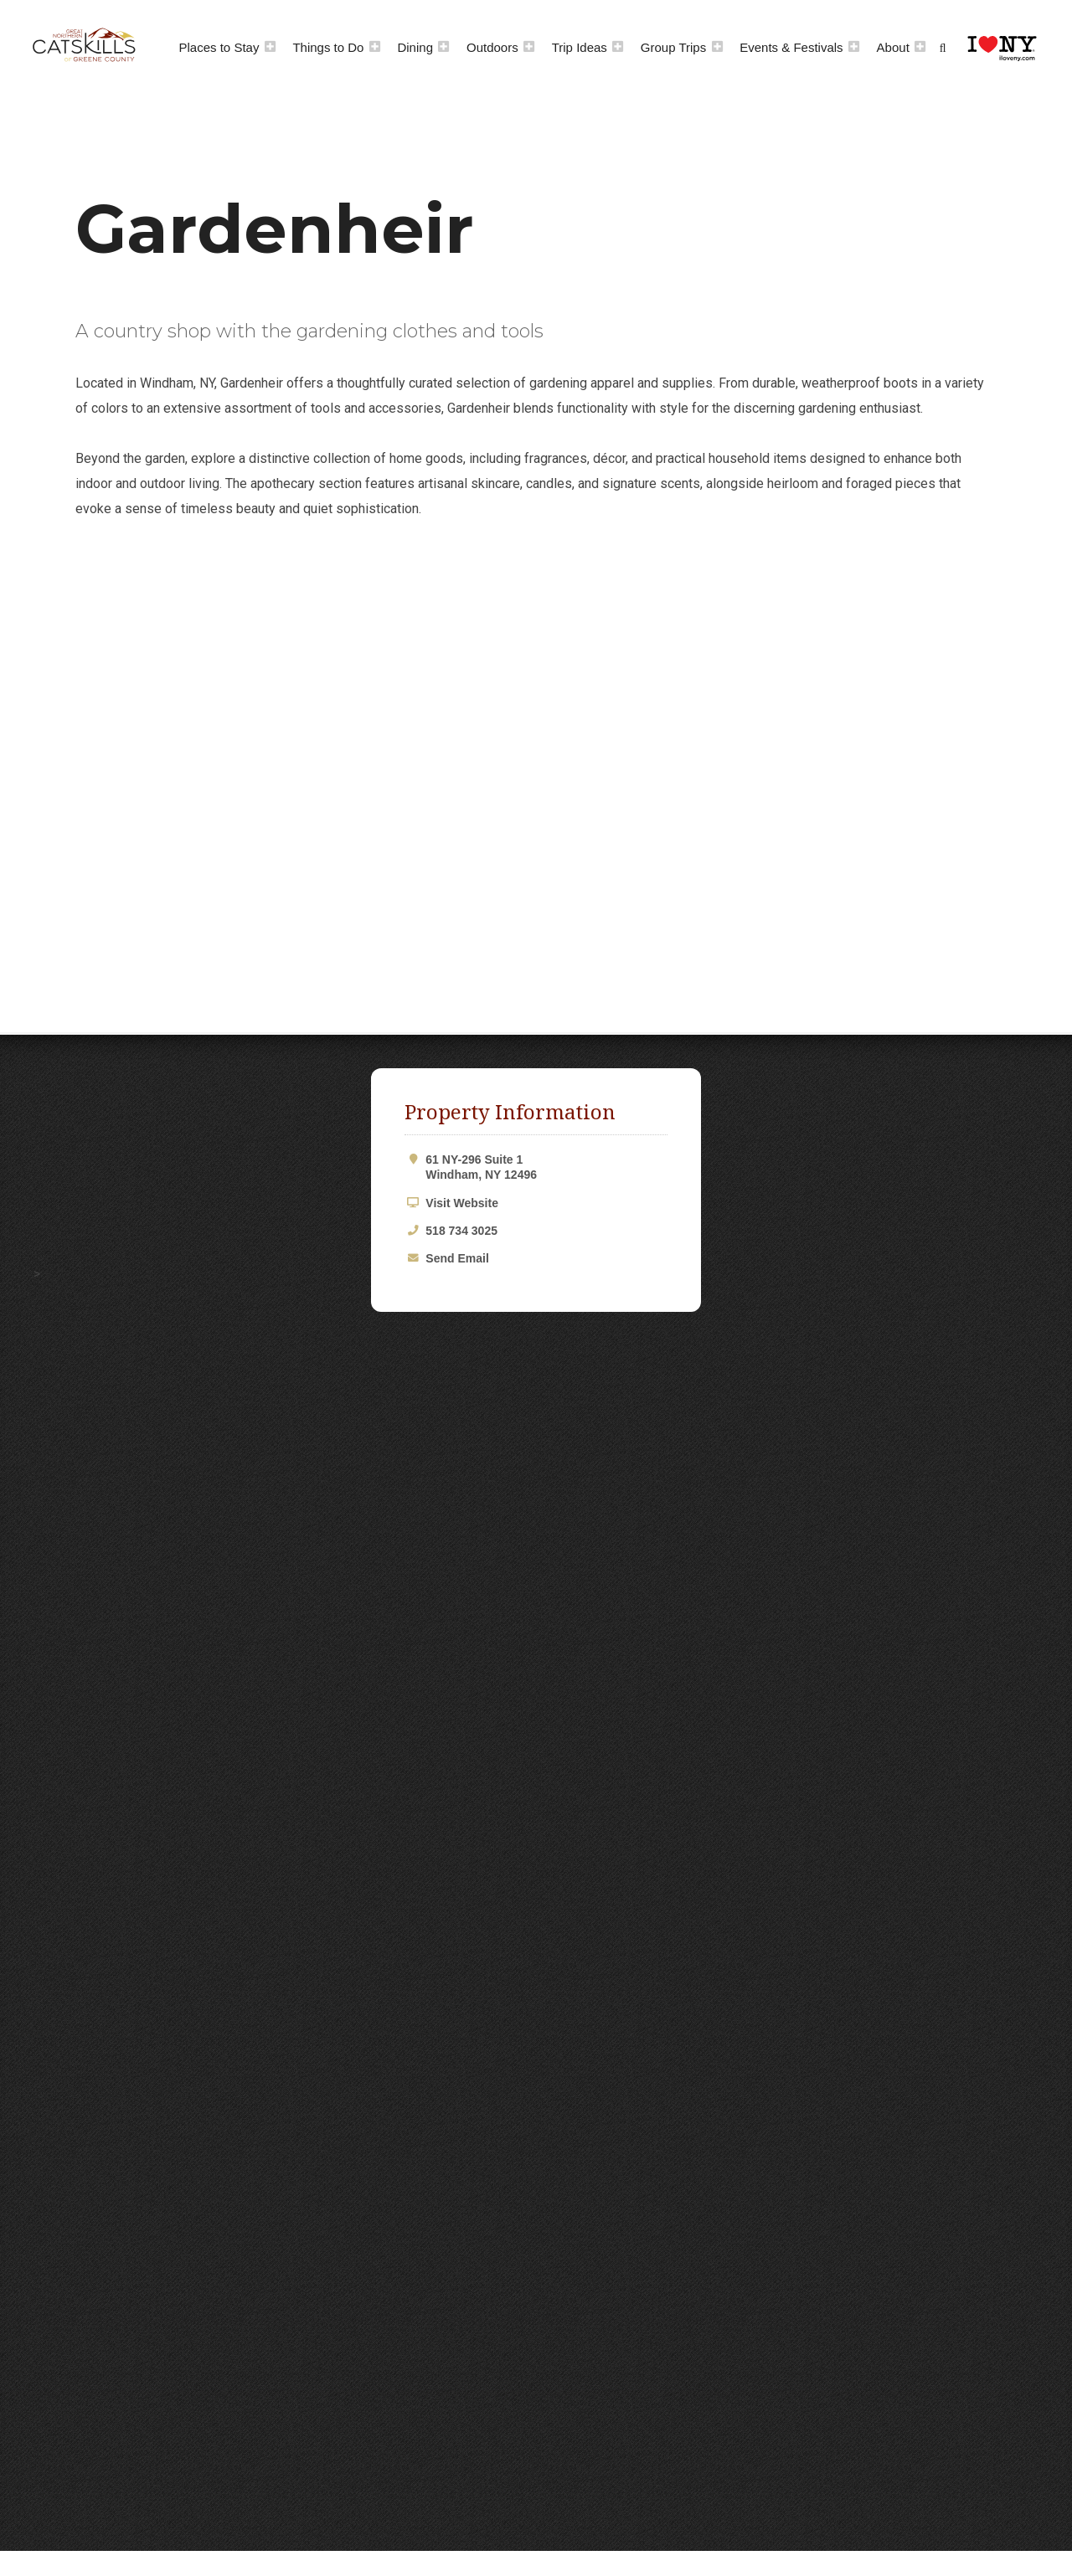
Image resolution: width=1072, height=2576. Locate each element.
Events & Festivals (791, 47)
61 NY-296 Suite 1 (546, 1167)
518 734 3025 (461, 1230)
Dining (415, 47)
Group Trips (673, 47)
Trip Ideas (579, 47)
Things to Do (327, 47)
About (893, 47)
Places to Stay (219, 47)
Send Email (456, 1258)
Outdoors (492, 47)
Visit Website (461, 1203)
